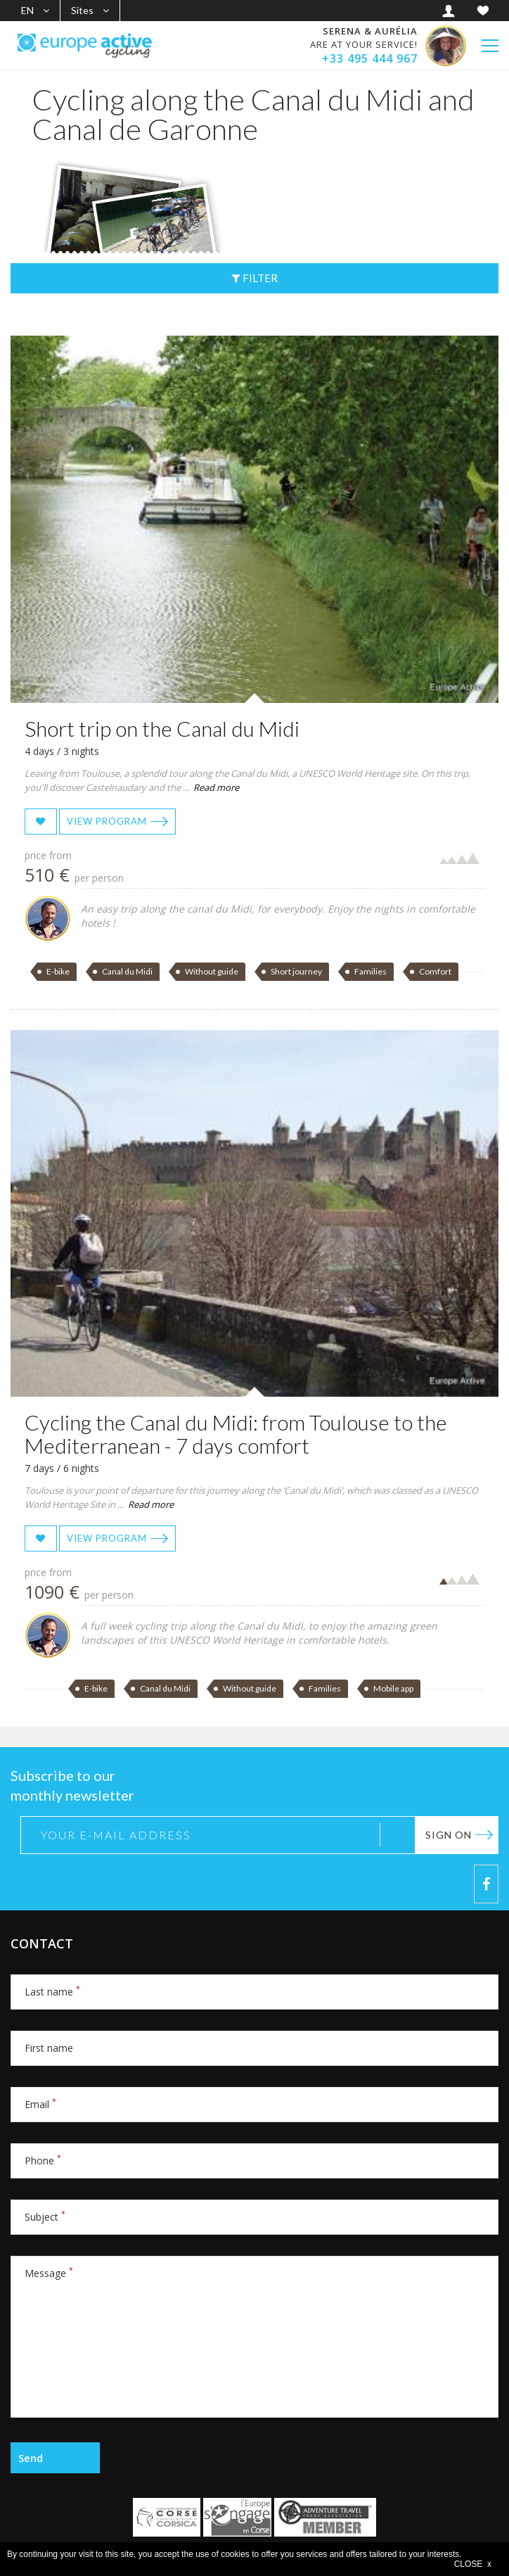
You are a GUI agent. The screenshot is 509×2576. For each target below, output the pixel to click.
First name (49, 2048)
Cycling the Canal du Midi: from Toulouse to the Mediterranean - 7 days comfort (236, 1433)
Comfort (435, 971)
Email (40, 2104)
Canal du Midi (127, 971)
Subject (45, 2216)
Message (49, 2273)
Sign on (448, 1835)
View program (107, 821)
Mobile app (393, 1688)
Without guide (211, 971)
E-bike (58, 971)
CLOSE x (472, 2564)
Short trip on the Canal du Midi (162, 728)
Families (370, 971)
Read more (216, 787)
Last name (52, 1991)
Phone (43, 2160)
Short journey (296, 971)
